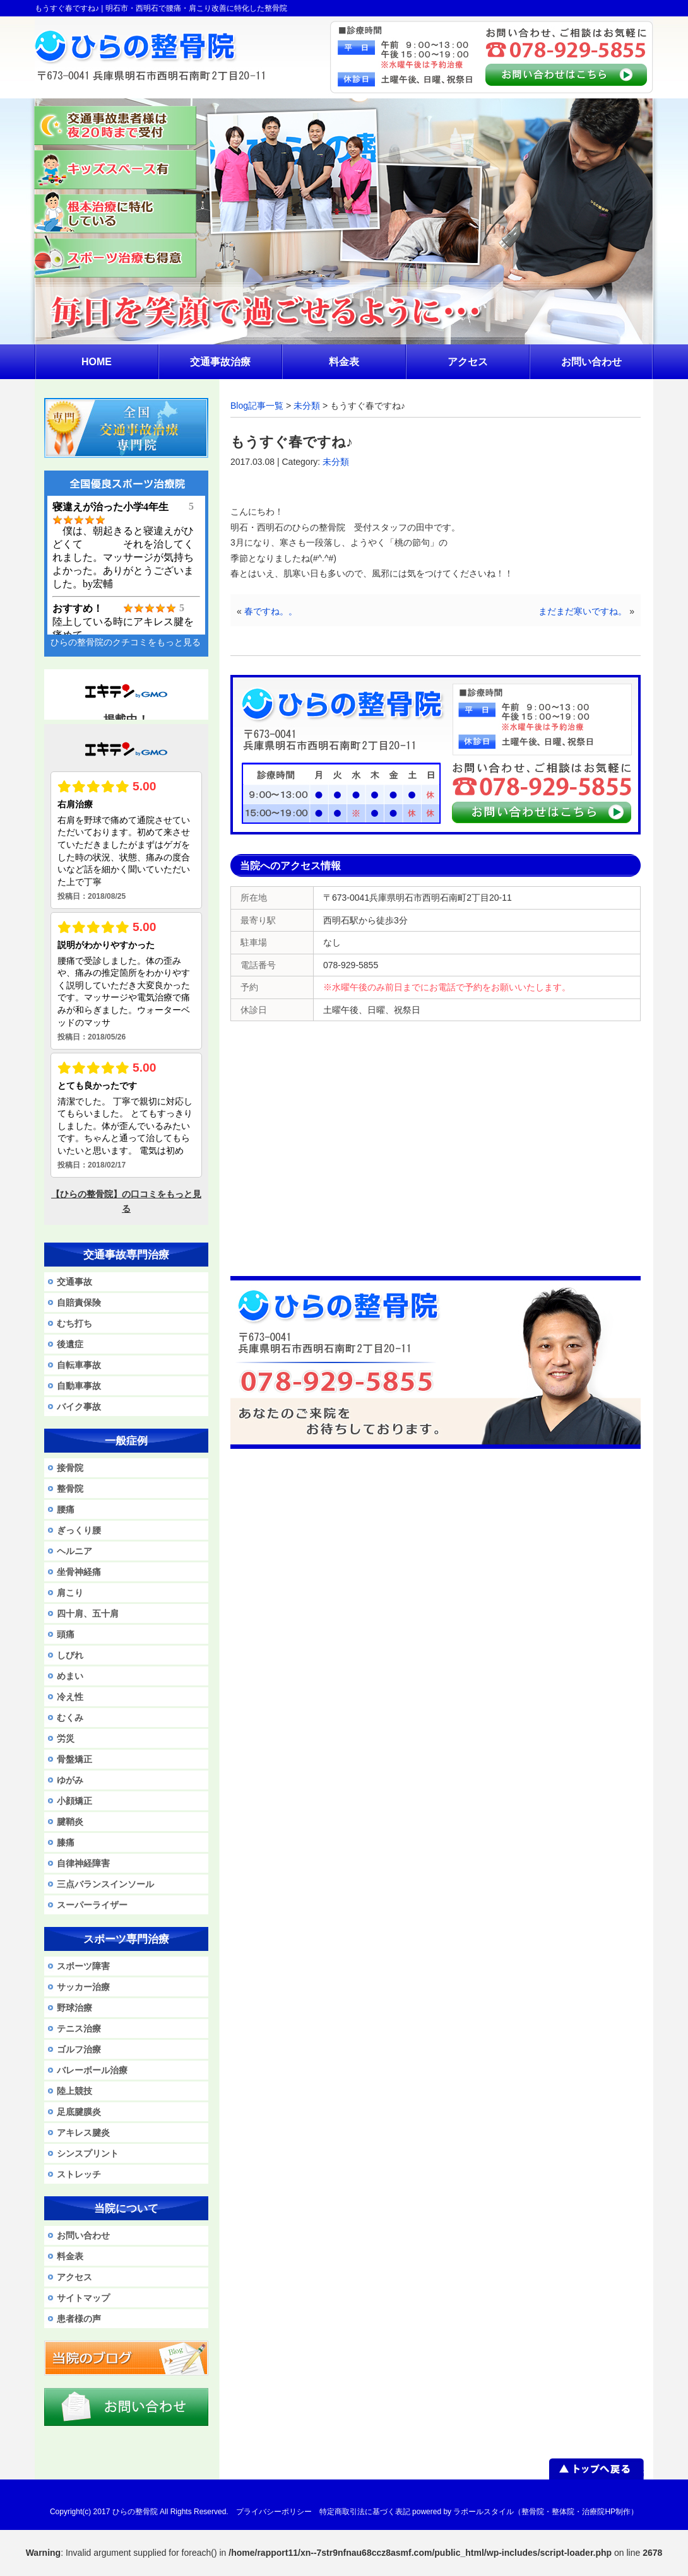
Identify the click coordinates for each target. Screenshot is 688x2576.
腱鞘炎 (70, 1822)
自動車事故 (79, 1386)
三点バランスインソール (105, 1884)
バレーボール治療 (92, 2070)
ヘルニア (74, 1551)
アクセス (74, 2277)
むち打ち (74, 1323)
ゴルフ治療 (79, 2049)
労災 (65, 1738)
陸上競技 (74, 2091)
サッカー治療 (83, 1987)
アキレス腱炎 (83, 2133)
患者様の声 (79, 2319)
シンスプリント (88, 2153)
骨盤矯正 (74, 1759)
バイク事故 (79, 1407)
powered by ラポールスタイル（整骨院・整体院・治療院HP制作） (525, 2511)
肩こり (70, 1593)
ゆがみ (70, 1780)
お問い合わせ (83, 2235)
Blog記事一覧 (256, 406)
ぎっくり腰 (79, 1530)
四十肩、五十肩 (88, 1613)
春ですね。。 (270, 611)
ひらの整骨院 (135, 2511)
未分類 (307, 406)
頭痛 (65, 1634)
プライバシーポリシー (274, 2511)
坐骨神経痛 (79, 1572)
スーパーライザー (92, 1905)
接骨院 (70, 1468)
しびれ (70, 1655)
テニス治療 (79, 2028)
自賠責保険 (79, 1302)
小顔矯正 (74, 1801)
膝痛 (65, 1842)
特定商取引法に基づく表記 (364, 2511)
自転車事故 (79, 1365)
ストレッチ (79, 2174)
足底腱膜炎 (79, 2112)
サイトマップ (83, 2298)
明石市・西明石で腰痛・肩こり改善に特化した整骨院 (196, 8)
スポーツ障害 (83, 1966)
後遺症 (70, 1344)
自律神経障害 (83, 1863)
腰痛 (65, 1509)
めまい (70, 1676)
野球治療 (74, 2008)
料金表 (70, 2256)
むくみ (70, 1717)
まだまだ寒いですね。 (582, 611)
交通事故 (74, 1282)
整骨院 (70, 1489)
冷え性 (70, 1697)
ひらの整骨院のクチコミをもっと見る (125, 642)
